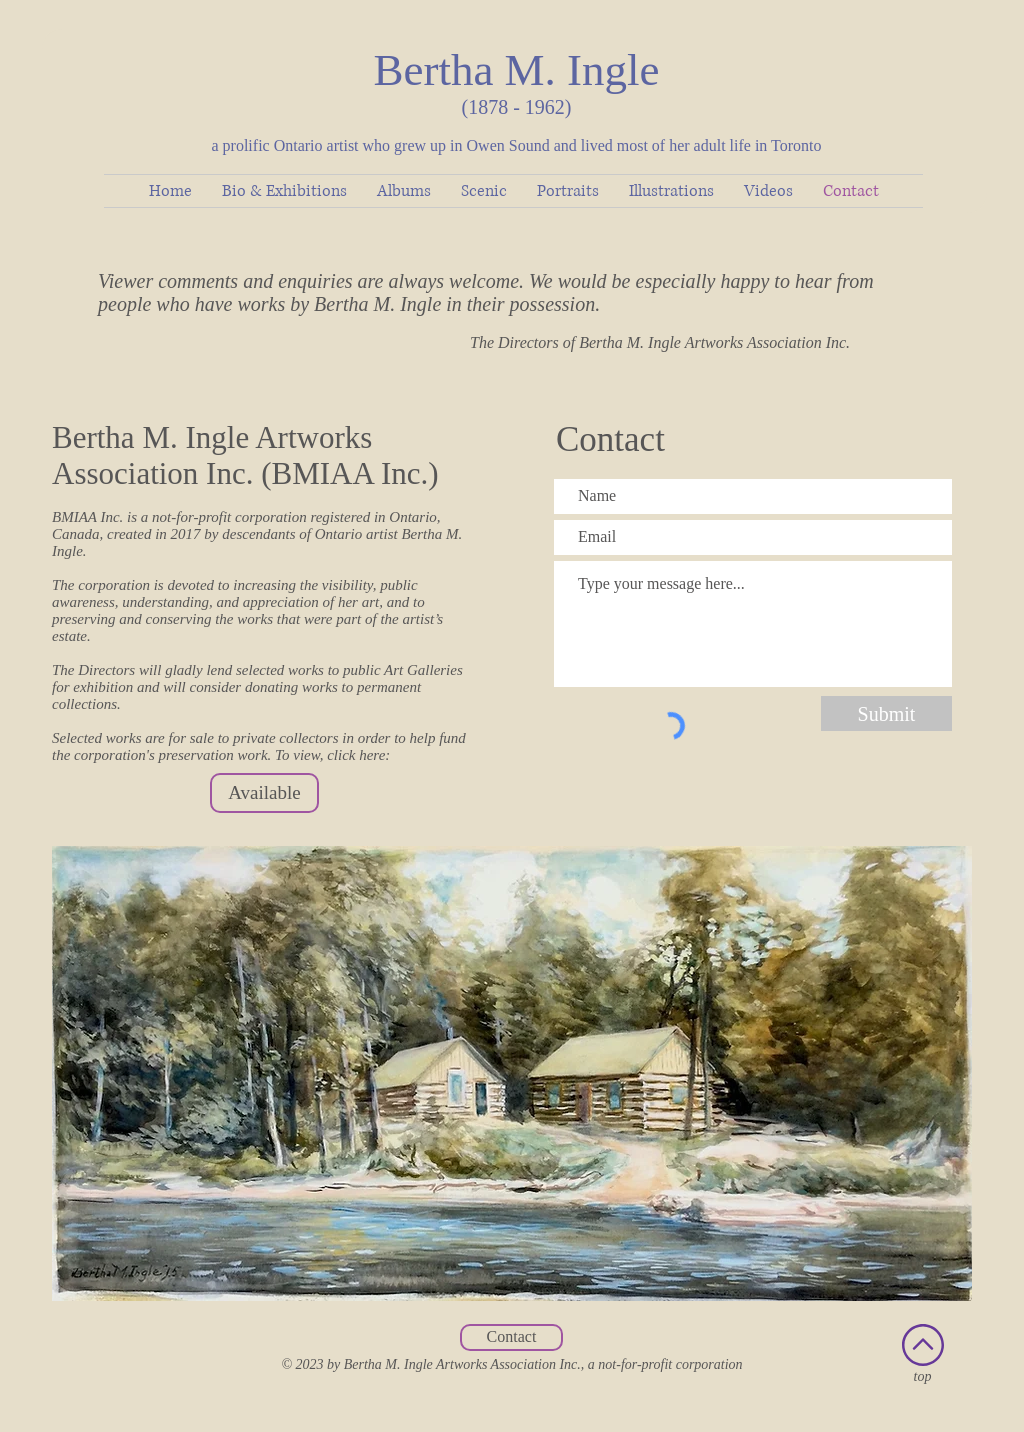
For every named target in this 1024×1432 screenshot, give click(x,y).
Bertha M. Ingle (516, 70)
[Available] (264, 793)
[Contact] (511, 1337)
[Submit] (886, 713)
